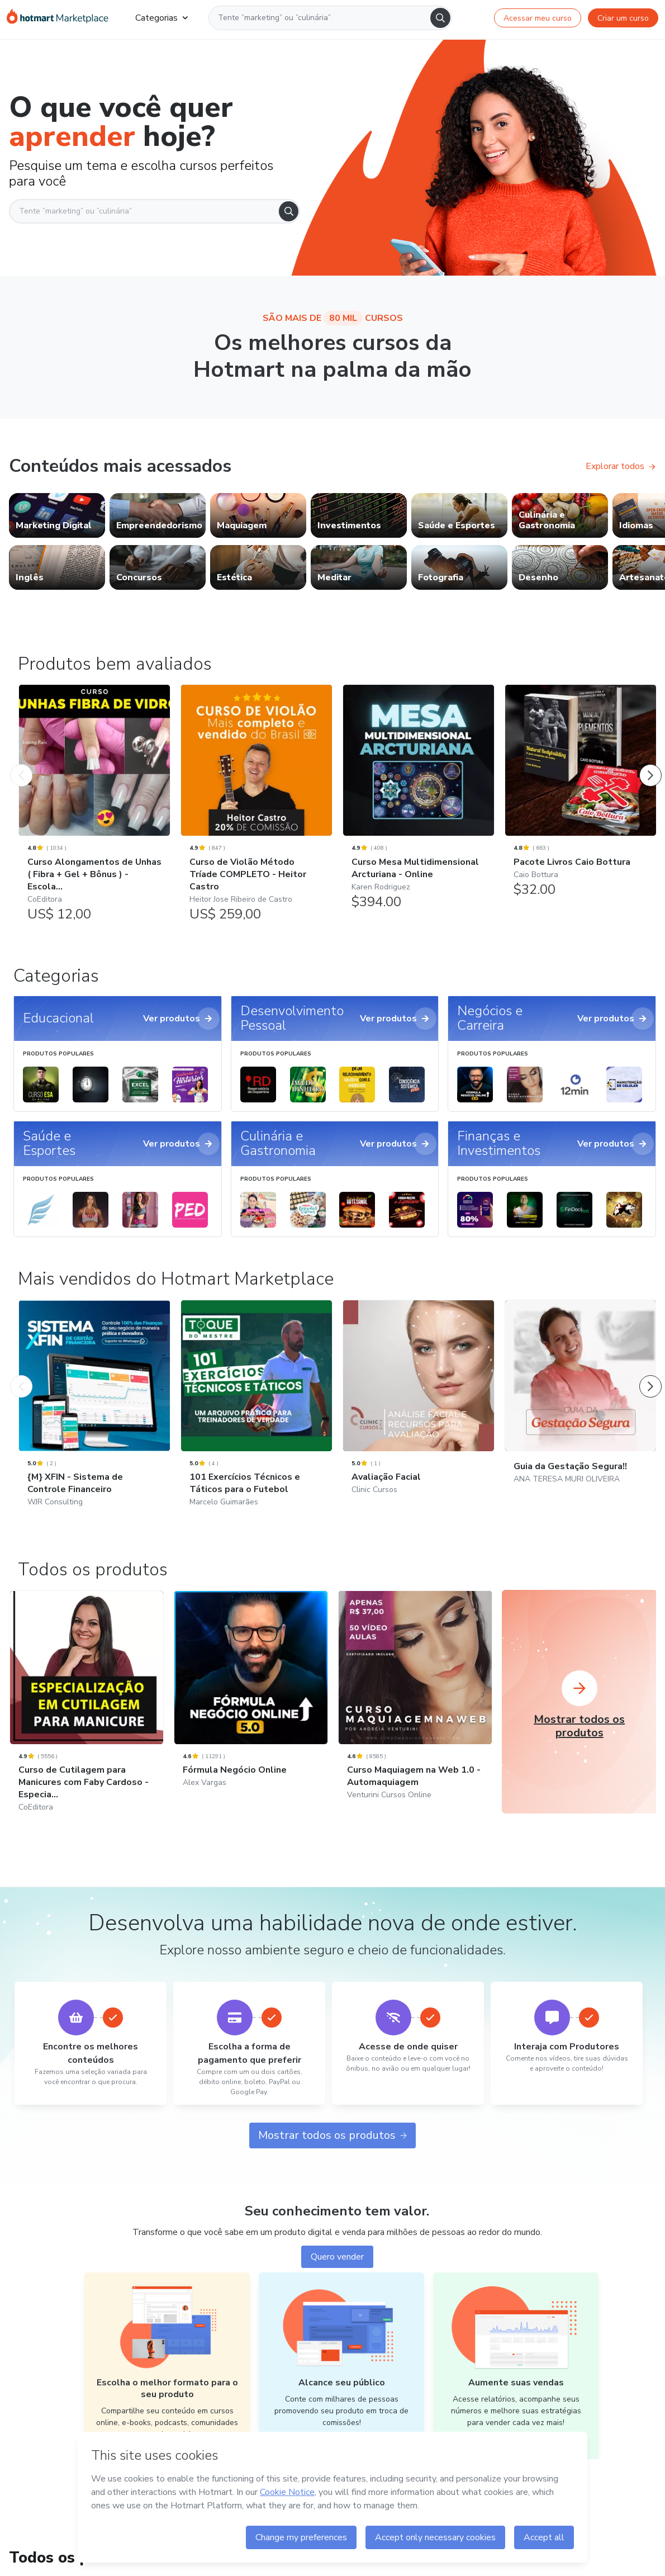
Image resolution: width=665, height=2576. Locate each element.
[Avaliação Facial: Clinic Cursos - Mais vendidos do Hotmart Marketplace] (419, 1412)
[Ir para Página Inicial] (57, 17)
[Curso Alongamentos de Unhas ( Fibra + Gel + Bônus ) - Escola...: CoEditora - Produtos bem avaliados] (94, 809)
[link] (57, 515)
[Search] (440, 18)
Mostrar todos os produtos (332, 2135)
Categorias (161, 18)
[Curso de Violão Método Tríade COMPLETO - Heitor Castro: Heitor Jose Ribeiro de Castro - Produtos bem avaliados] (256, 809)
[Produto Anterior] (21, 764)
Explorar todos (621, 466)
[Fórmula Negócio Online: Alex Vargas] (251, 1703)
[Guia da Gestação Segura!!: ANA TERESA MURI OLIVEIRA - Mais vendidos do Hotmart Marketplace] (581, 1406)
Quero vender (337, 2257)
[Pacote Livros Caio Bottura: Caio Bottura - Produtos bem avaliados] (581, 796)
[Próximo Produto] (650, 764)
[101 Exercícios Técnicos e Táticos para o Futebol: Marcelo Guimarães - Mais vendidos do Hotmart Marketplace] (256, 1418)
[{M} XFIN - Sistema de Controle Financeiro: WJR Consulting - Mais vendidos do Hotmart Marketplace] (94, 1418)
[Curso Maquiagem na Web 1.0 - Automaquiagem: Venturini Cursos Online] (415, 1709)
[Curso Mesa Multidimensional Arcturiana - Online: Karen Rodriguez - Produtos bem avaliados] (419, 802)
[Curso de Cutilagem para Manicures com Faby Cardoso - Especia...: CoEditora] (87, 1715)
